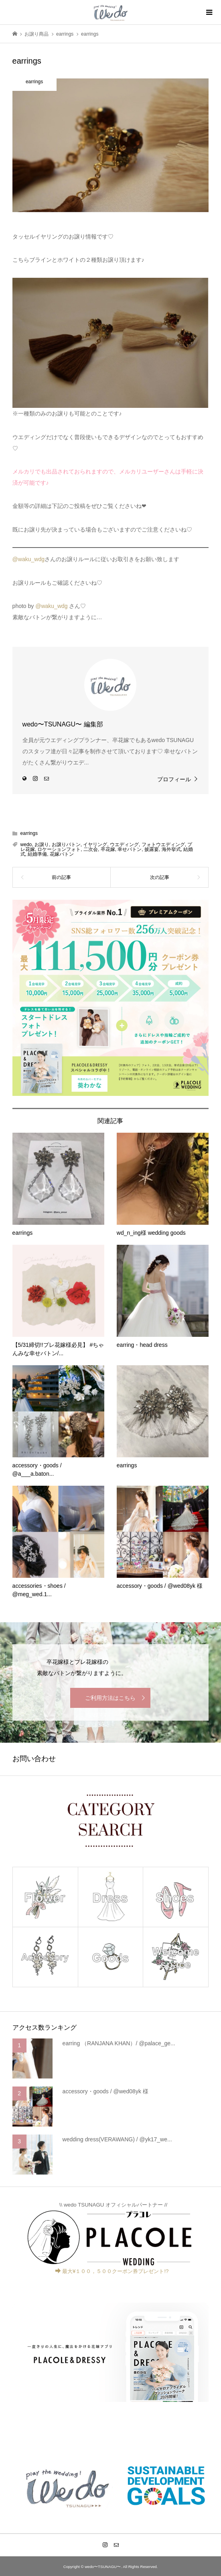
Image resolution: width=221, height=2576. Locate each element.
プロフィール (174, 779)
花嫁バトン (62, 854)
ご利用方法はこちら (110, 1698)
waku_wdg (31, 559)
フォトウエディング (163, 844)
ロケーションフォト (59, 849)
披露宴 (151, 849)
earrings (29, 833)
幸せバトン (130, 849)
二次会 (90, 849)
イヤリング (95, 844)
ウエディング (124, 844)
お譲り (41, 844)
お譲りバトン (66, 844)
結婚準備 (37, 854)
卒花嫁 (108, 849)
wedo (26, 844)
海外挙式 (171, 849)
